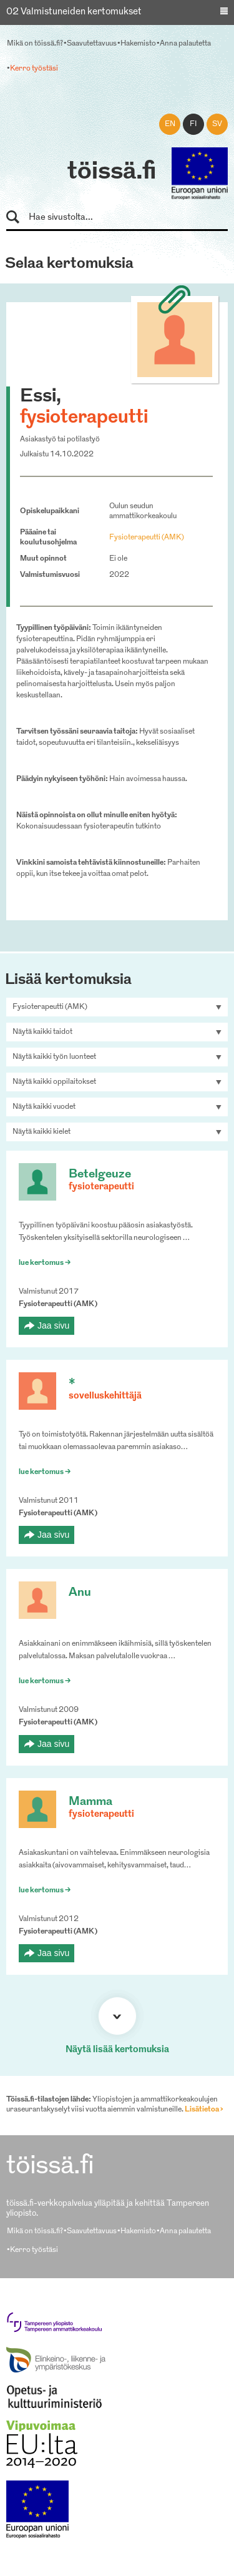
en (170, 124)
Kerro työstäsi (34, 68)
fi (193, 124)
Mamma (90, 1802)
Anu (80, 1593)
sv (217, 124)
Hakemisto (138, 43)
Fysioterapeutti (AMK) (146, 537)
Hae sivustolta (18, 217)
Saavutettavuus (92, 43)
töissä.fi (111, 172)
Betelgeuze (100, 1175)
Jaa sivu (53, 1325)
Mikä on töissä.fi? (35, 43)
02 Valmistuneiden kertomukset (74, 12)
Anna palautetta (185, 43)
